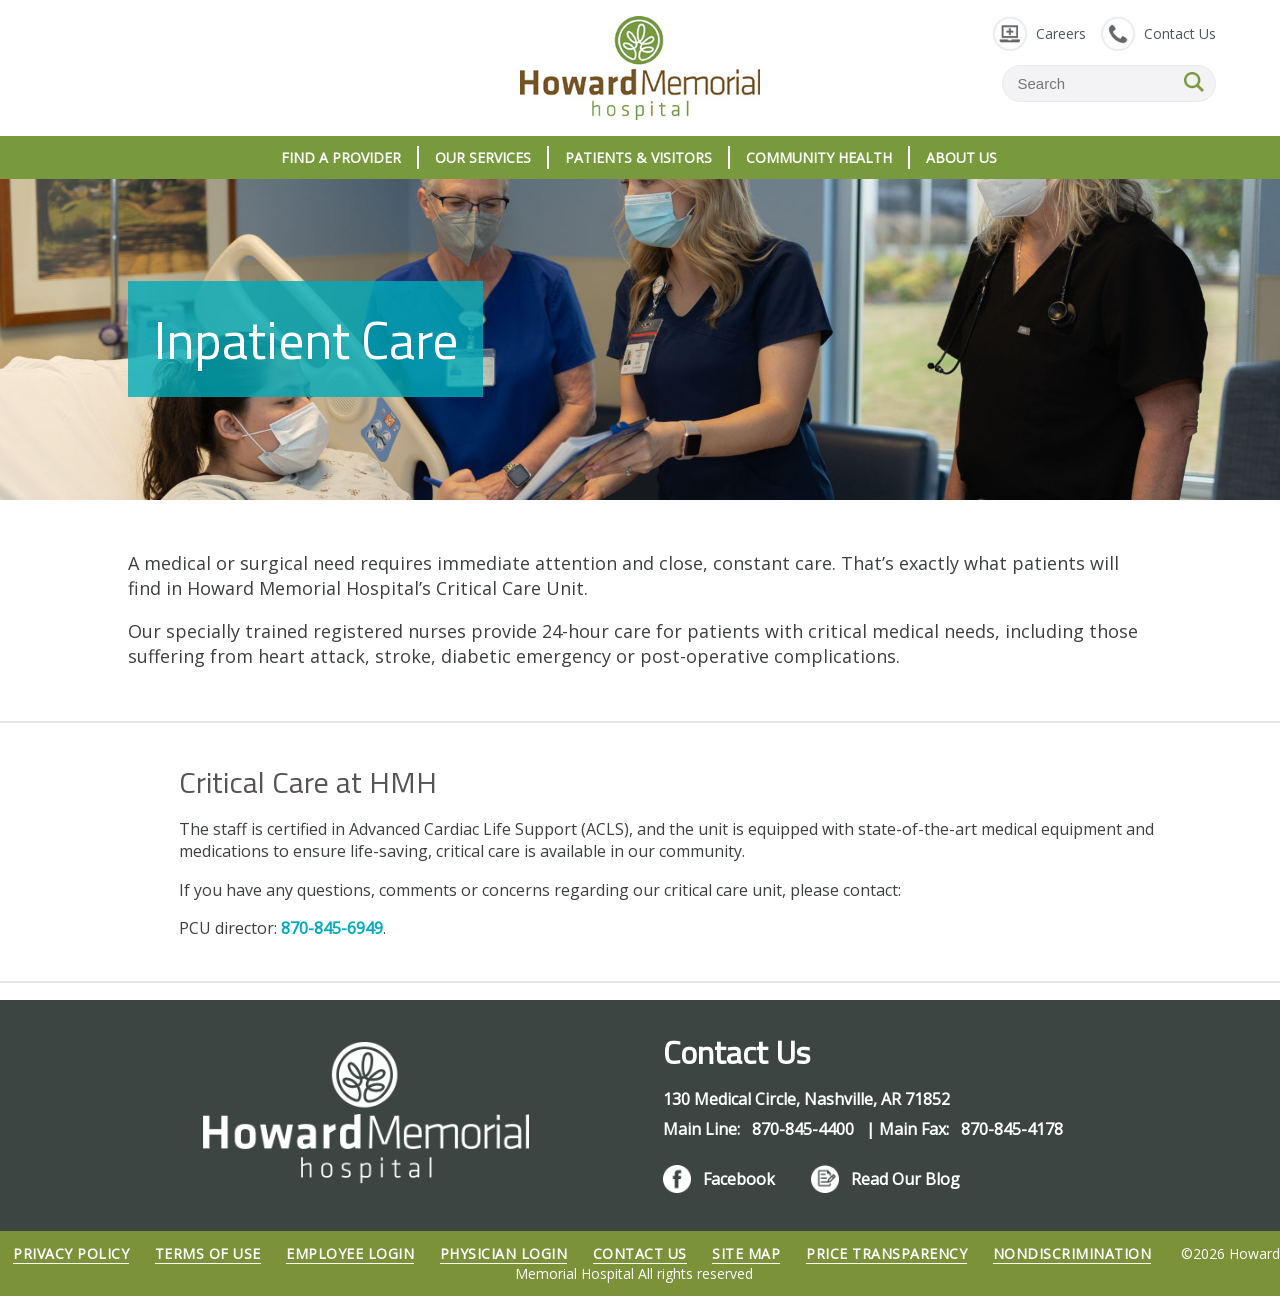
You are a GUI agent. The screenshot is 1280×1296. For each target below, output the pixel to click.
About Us (961, 157)
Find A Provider (341, 157)
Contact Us (1180, 33)
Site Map (746, 1253)
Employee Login (350, 1253)
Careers (1061, 33)
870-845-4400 (805, 1129)
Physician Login (504, 1253)
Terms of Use (208, 1253)
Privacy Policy (71, 1253)
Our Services (483, 157)
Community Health (819, 157)
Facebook (739, 1179)
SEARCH (1194, 82)
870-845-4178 (1012, 1129)
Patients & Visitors (638, 157)
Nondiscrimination (1072, 1253)
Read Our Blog (905, 1179)
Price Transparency (886, 1253)
